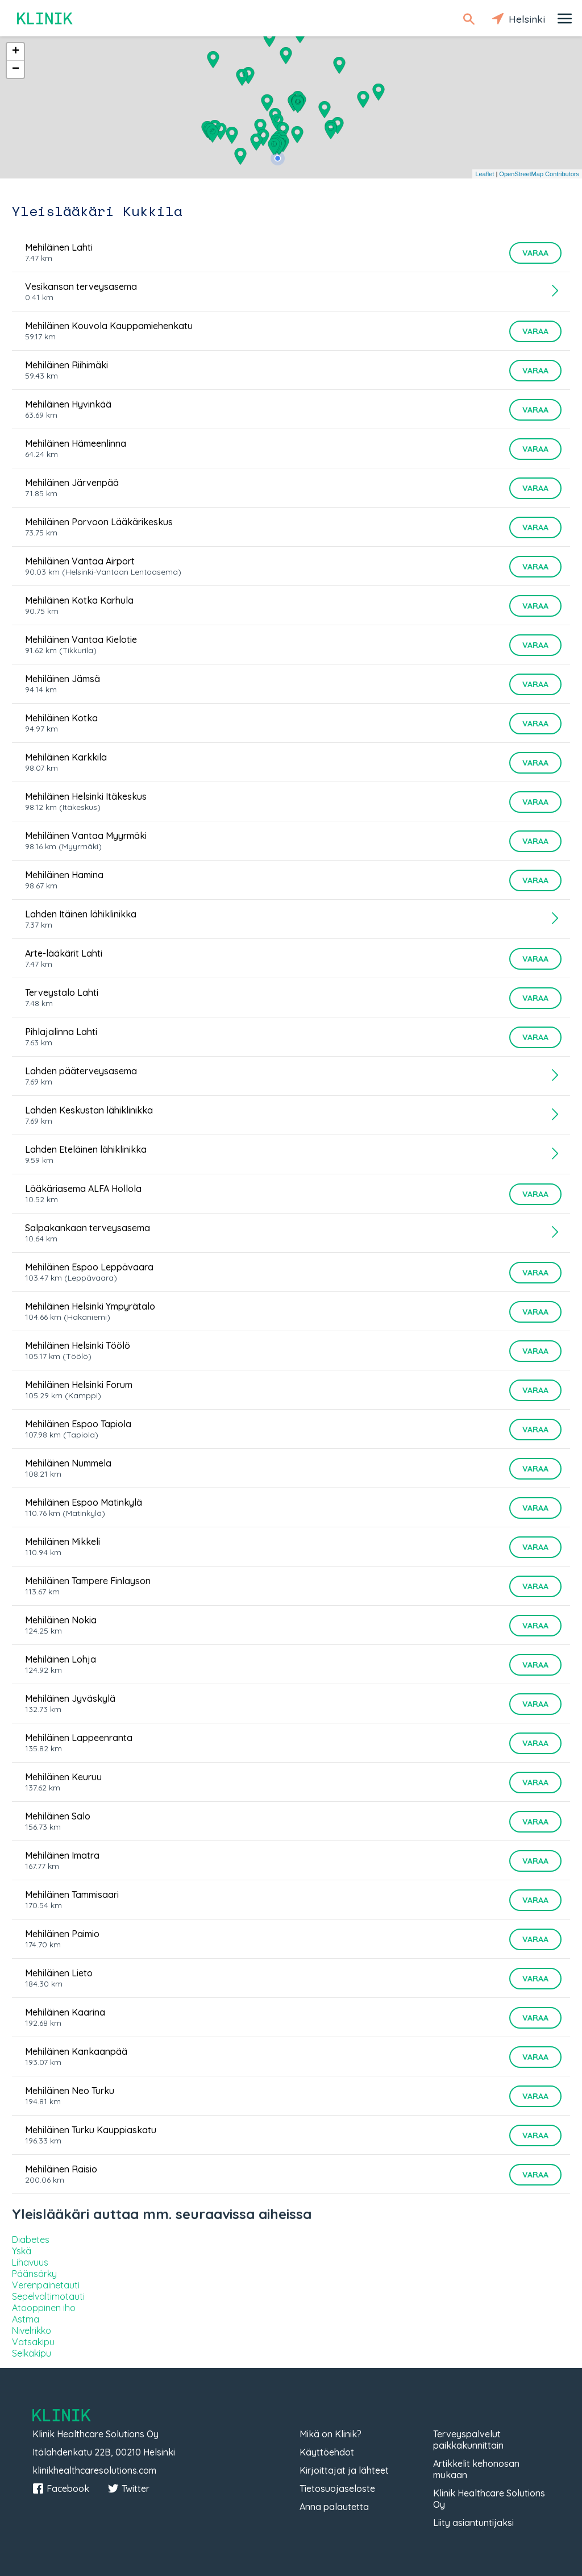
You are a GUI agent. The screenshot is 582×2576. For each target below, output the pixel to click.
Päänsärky (34, 2273)
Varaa (535, 253)
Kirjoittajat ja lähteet (344, 2470)
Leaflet (484, 174)
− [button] (15, 69)
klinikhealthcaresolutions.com (94, 2470)
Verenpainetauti (46, 2285)
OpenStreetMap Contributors (539, 174)
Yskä (21, 2251)
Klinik (45, 18)
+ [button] (15, 51)
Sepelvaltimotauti (48, 2296)
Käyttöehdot (327, 2452)
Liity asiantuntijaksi (473, 2522)
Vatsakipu (33, 2342)
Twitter (128, 2488)
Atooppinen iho (44, 2307)
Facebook (60, 2488)
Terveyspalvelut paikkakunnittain (468, 2439)
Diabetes (30, 2239)
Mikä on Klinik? (330, 2434)
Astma (25, 2319)
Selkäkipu (31, 2353)
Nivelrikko (31, 2330)
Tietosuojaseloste (337, 2488)
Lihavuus (30, 2262)
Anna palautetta (334, 2506)
